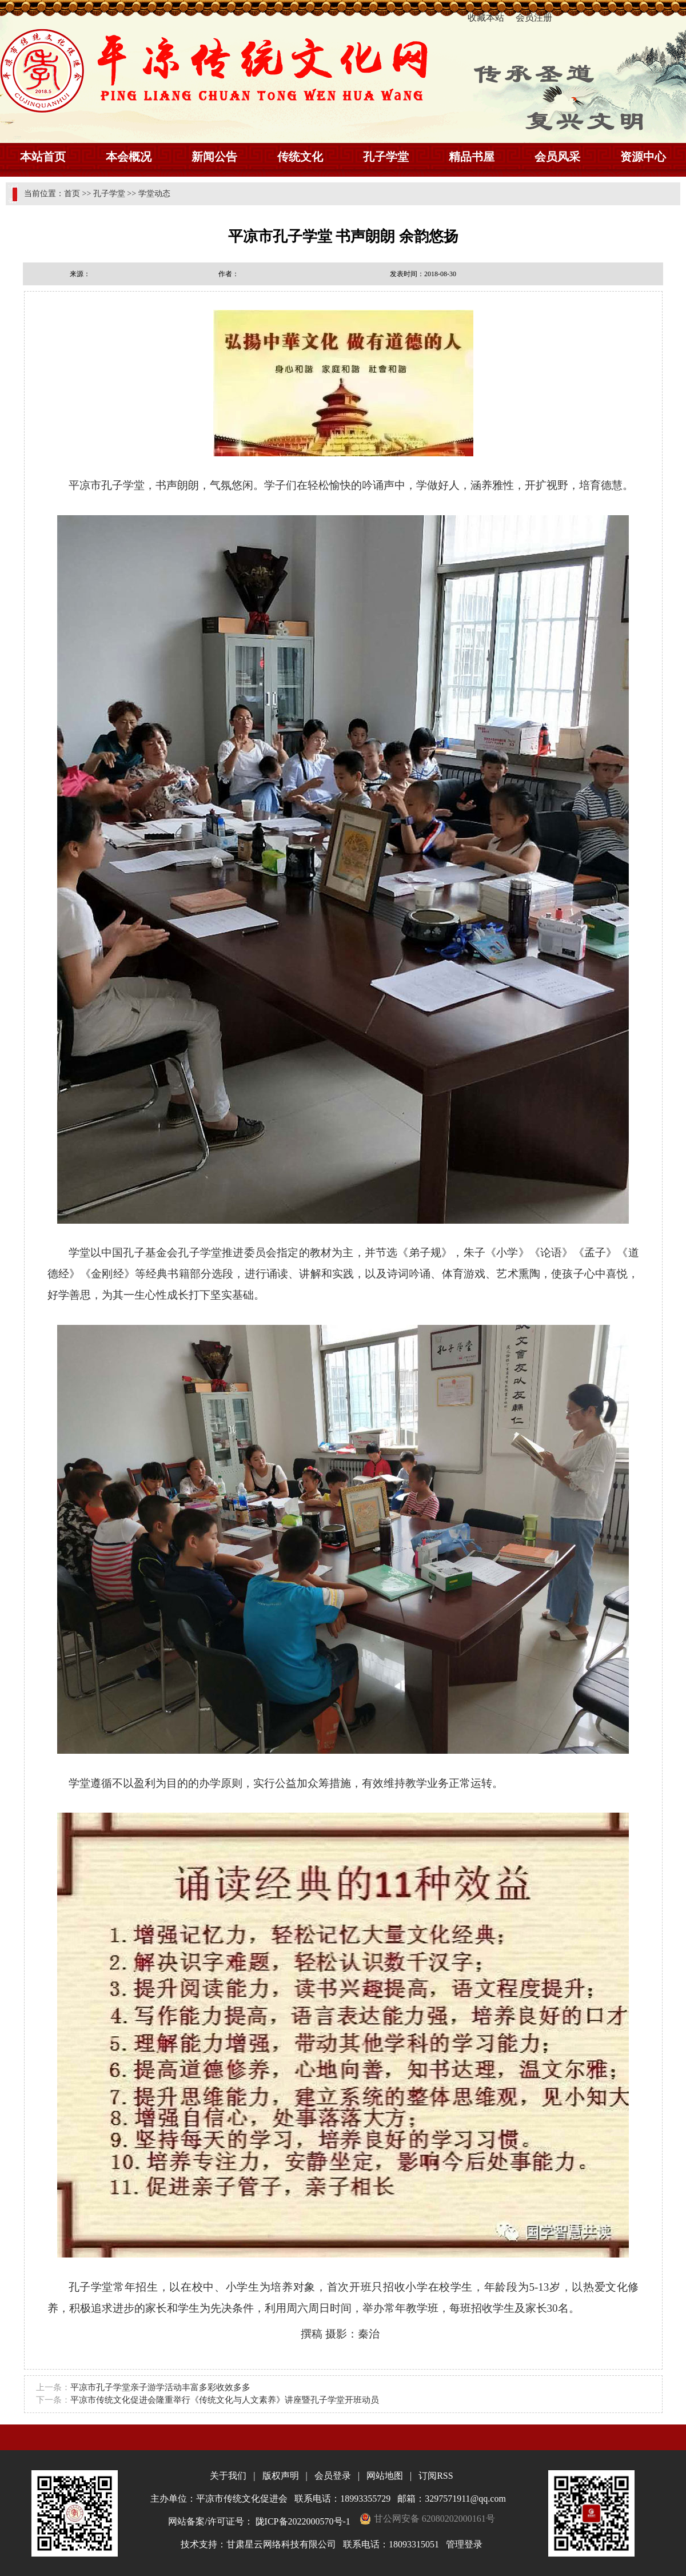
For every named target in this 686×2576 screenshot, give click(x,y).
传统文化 (300, 156)
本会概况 (128, 156)
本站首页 (43, 156)
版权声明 (280, 2476)
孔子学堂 (386, 156)
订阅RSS (435, 2476)
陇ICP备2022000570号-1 (303, 2521)
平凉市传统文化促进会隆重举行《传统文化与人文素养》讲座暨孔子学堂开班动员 (224, 2399)
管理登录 (464, 2544)
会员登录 (332, 2476)
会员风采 (557, 156)
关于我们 (228, 2476)
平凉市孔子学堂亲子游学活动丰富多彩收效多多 (160, 2387)
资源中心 (643, 156)
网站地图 (384, 2476)
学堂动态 (154, 193)
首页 (72, 193)
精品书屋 (471, 156)
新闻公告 (214, 156)
